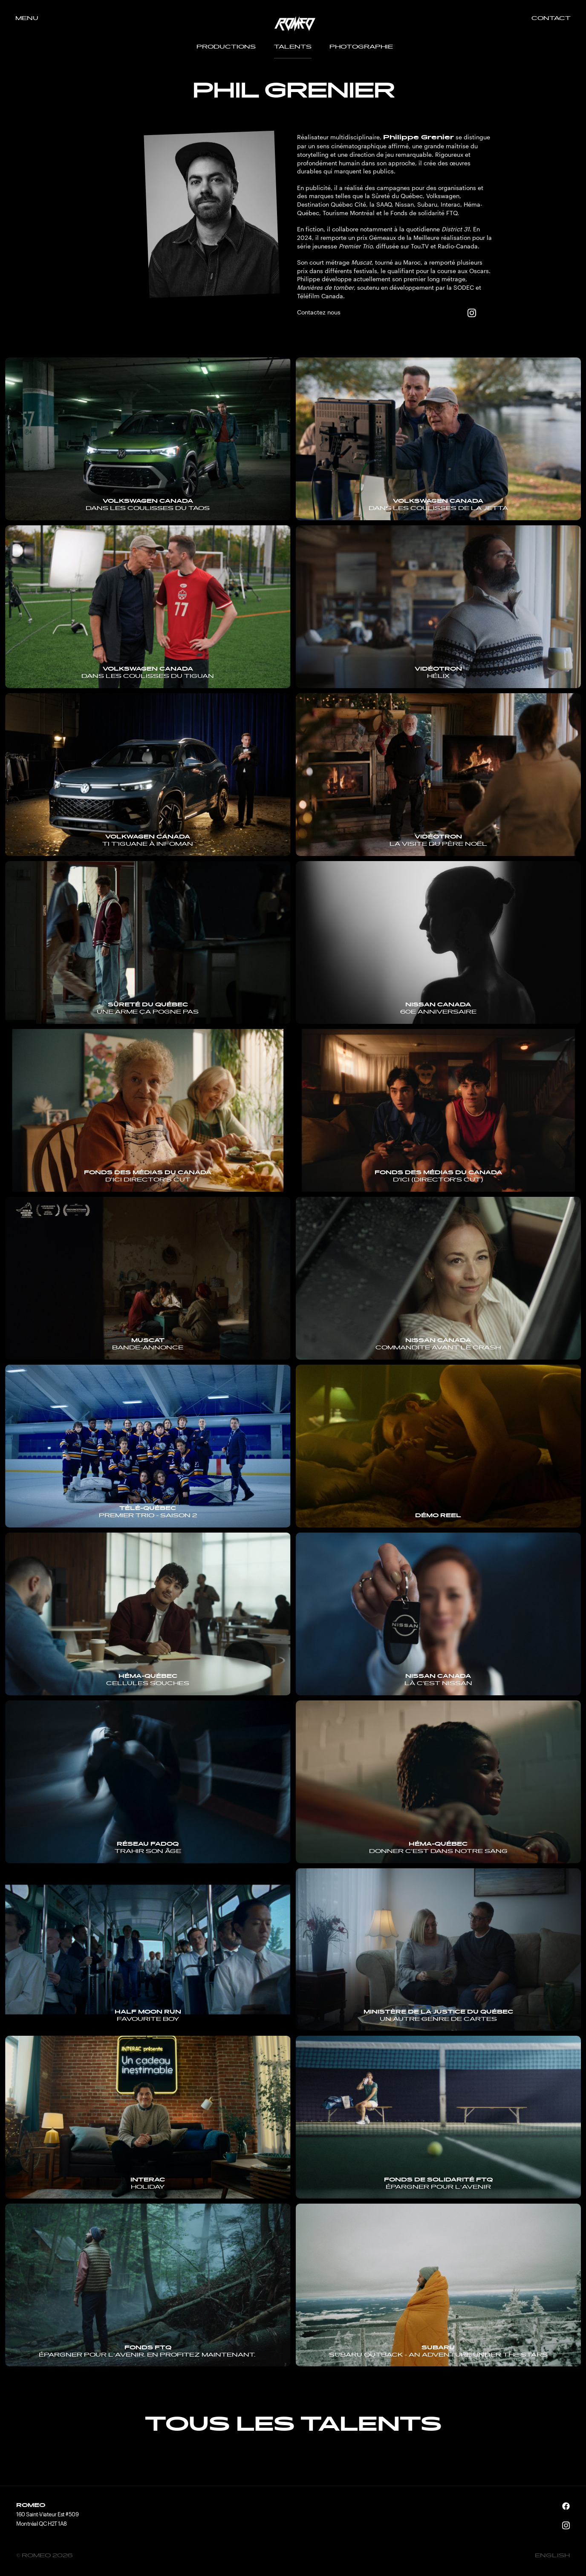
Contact (551, 18)
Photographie (361, 47)
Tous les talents (293, 2425)
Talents (293, 47)
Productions (226, 47)
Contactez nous (319, 312)
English (552, 2556)
